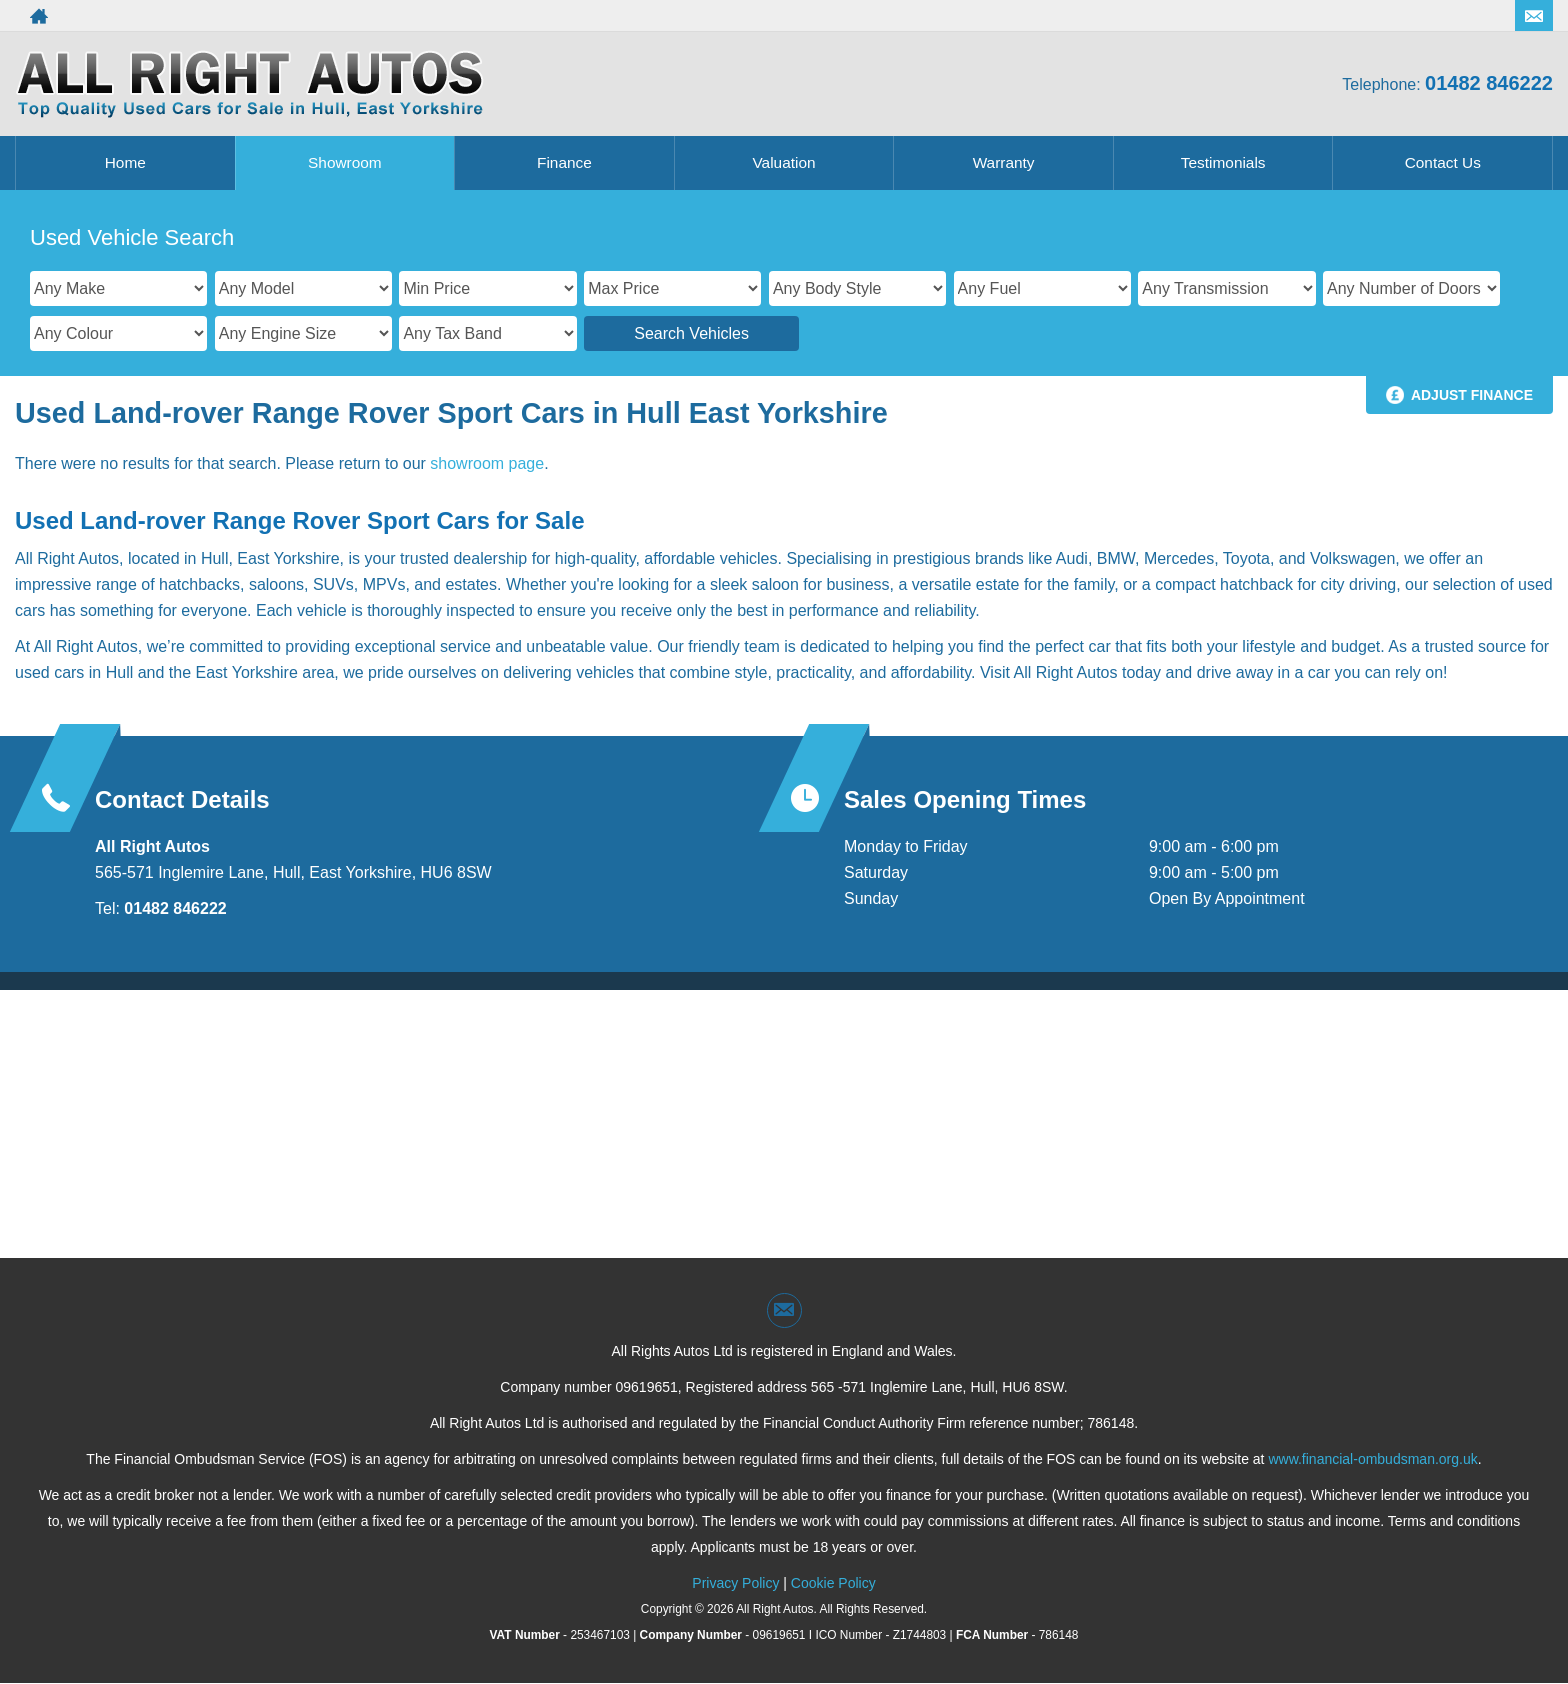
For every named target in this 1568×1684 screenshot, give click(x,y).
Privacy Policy (735, 1583)
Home (125, 162)
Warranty (1003, 162)
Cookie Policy (833, 1583)
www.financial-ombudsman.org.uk (1372, 1459)
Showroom (345, 162)
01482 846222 (1489, 83)
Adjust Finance (1472, 395)
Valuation (784, 162)
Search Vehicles (691, 333)
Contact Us (1442, 162)
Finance (564, 162)
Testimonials (1223, 162)
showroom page (487, 463)
